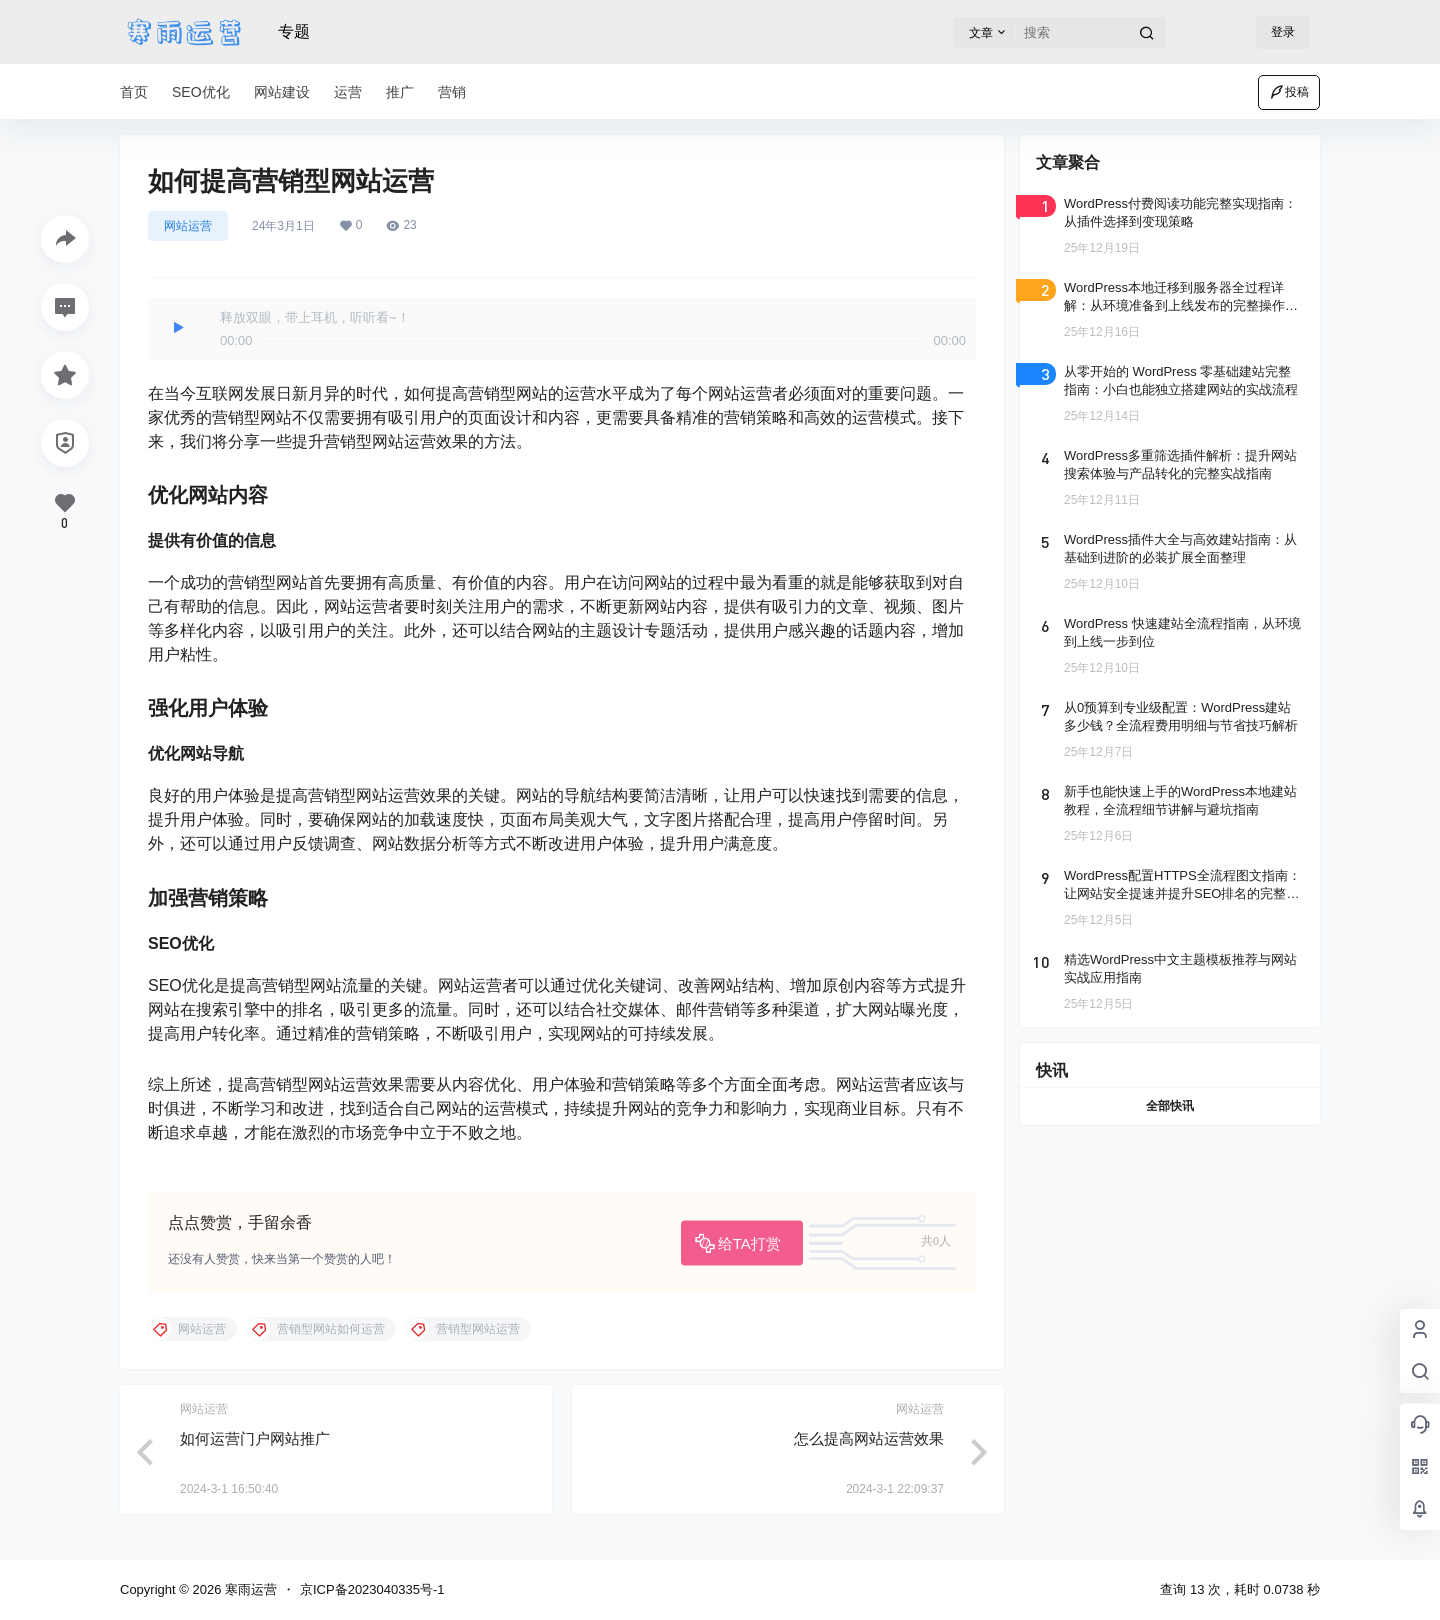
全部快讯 (1170, 1106)
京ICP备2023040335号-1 (372, 1589)
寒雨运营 (249, 1589)
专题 (294, 31)
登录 (1283, 32)
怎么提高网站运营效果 (869, 1438)
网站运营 (188, 226)
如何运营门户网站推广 (255, 1438)
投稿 (1289, 92)
